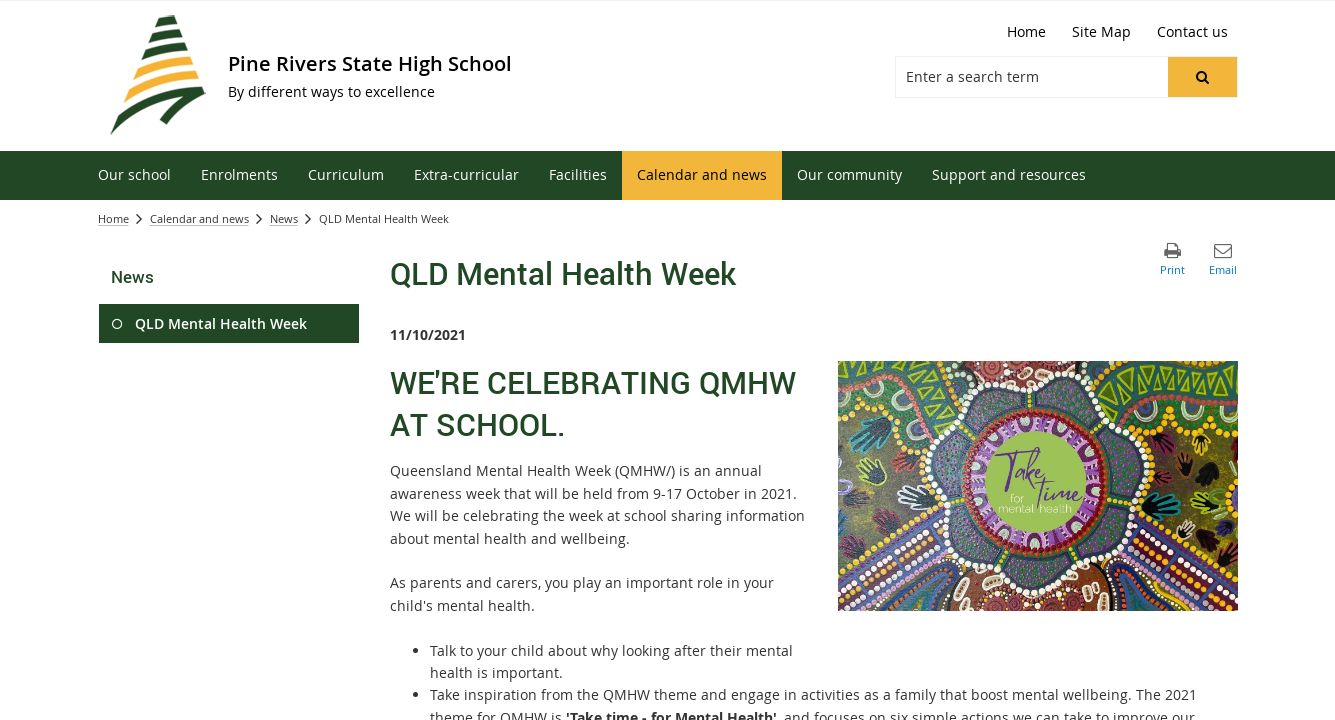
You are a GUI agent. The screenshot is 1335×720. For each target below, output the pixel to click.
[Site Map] (1101, 32)
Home (113, 218)
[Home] (1026, 32)
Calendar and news (199, 218)
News (284, 218)
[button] (1202, 77)
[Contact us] (1192, 32)
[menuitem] (134, 175)
